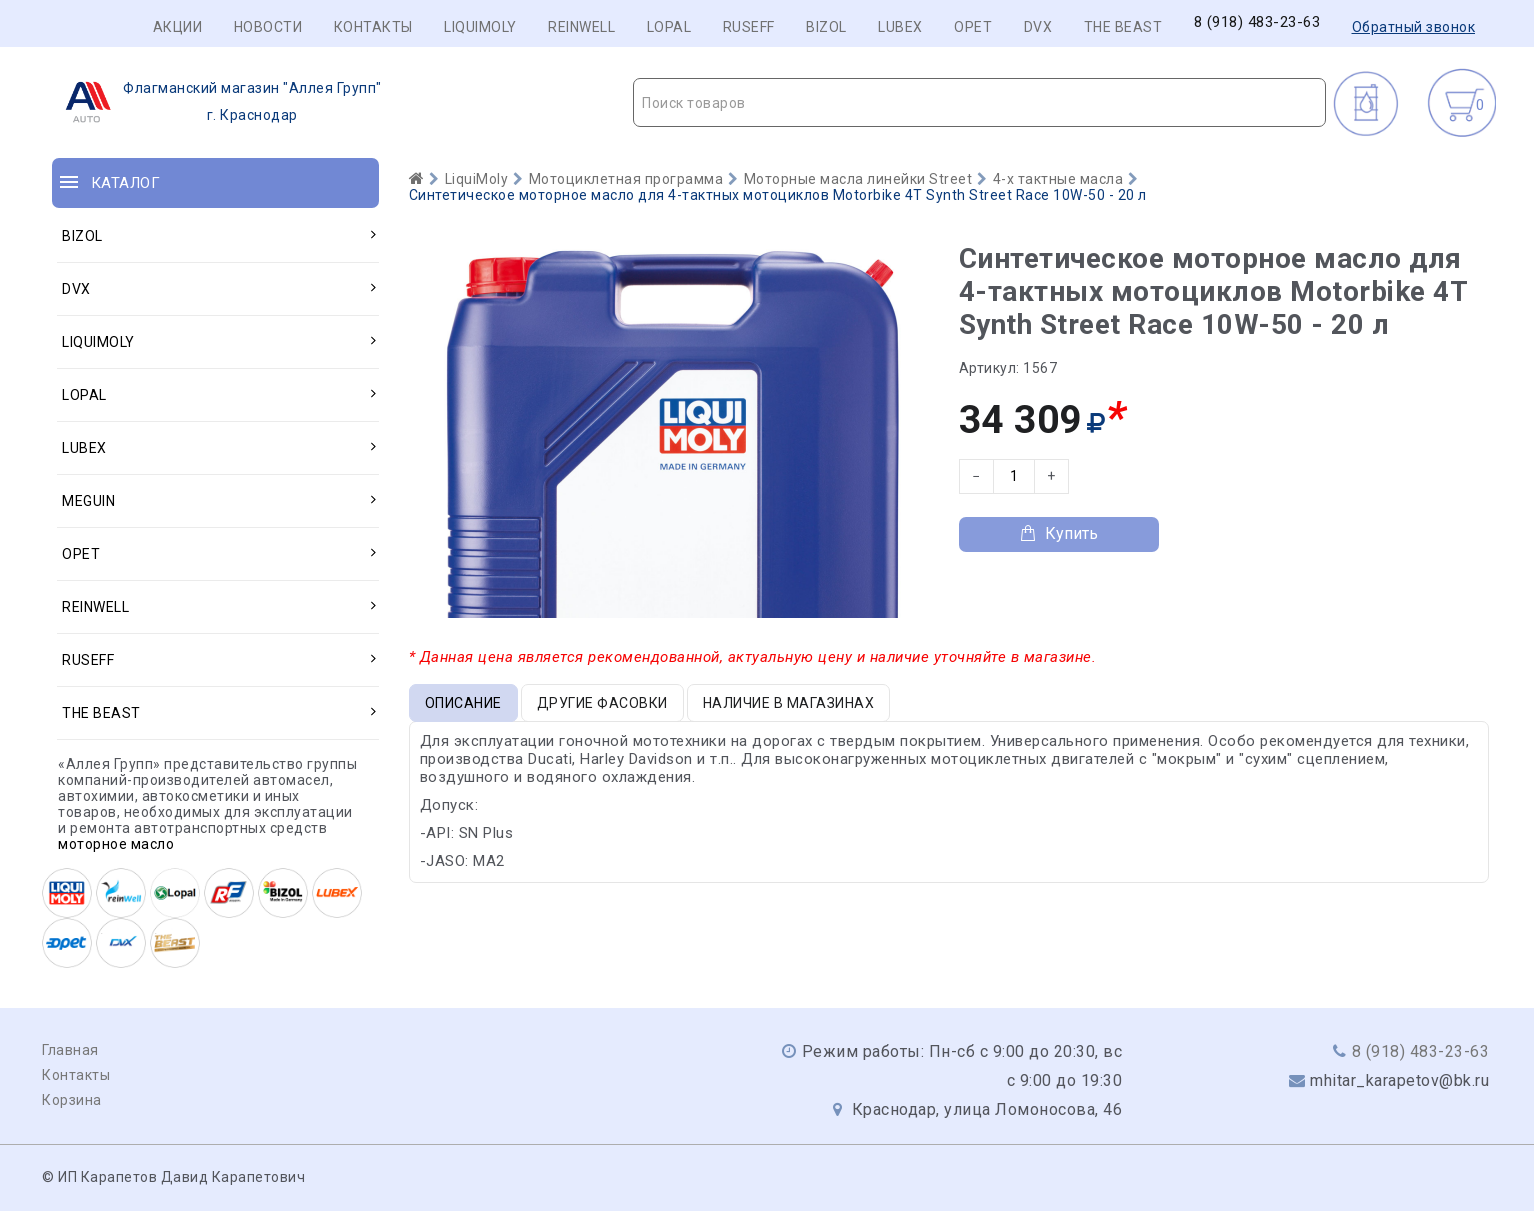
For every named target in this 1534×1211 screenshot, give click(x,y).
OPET (973, 27)
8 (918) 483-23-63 (1257, 22)
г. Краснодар (217, 102)
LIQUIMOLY (480, 27)
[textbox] (979, 103)
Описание (463, 703)
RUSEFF (749, 27)
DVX (1038, 27)
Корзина (72, 1100)
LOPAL (669, 27)
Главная (70, 1050)
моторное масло (116, 844)
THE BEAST (1123, 27)
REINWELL (581, 27)
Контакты (373, 27)
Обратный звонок (1414, 27)
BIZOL (826, 27)
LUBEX (900, 27)
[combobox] (979, 102)
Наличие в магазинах (789, 703)
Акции (178, 27)
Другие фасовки (602, 703)
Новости (268, 27)
